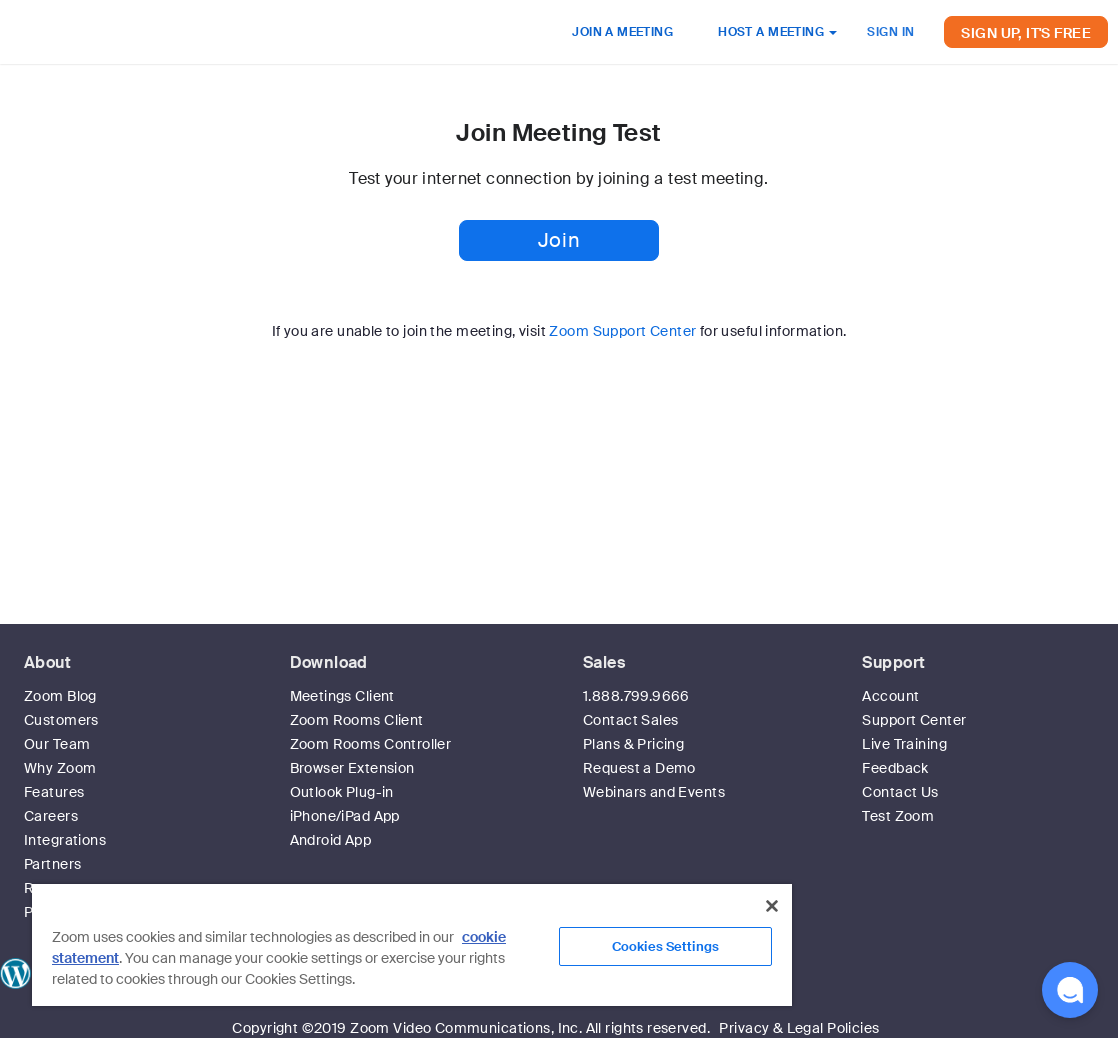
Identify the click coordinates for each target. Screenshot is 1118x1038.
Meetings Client (342, 696)
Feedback (895, 768)
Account (890, 696)
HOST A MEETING (777, 32)
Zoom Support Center (622, 331)
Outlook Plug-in (342, 792)
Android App (331, 840)
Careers (51, 816)
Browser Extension (352, 768)
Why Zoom (60, 768)
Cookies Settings (665, 946)
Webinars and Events (654, 792)
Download (329, 662)
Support (893, 662)
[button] (1070, 990)
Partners (52, 864)
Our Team (57, 744)
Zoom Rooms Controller (371, 744)
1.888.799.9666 (636, 696)
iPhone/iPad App (345, 816)
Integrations (65, 840)
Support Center (914, 720)
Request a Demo (639, 768)
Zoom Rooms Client (357, 720)
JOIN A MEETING (622, 32)
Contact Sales (630, 720)
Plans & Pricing (633, 744)
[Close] (772, 906)
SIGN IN (890, 32)
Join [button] (559, 240)
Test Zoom (898, 816)
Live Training (904, 744)
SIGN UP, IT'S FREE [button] (1026, 33)
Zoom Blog (60, 696)
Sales (604, 662)
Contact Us (900, 792)
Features (54, 792)
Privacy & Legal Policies (799, 1028)
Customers (61, 720)
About (47, 662)
